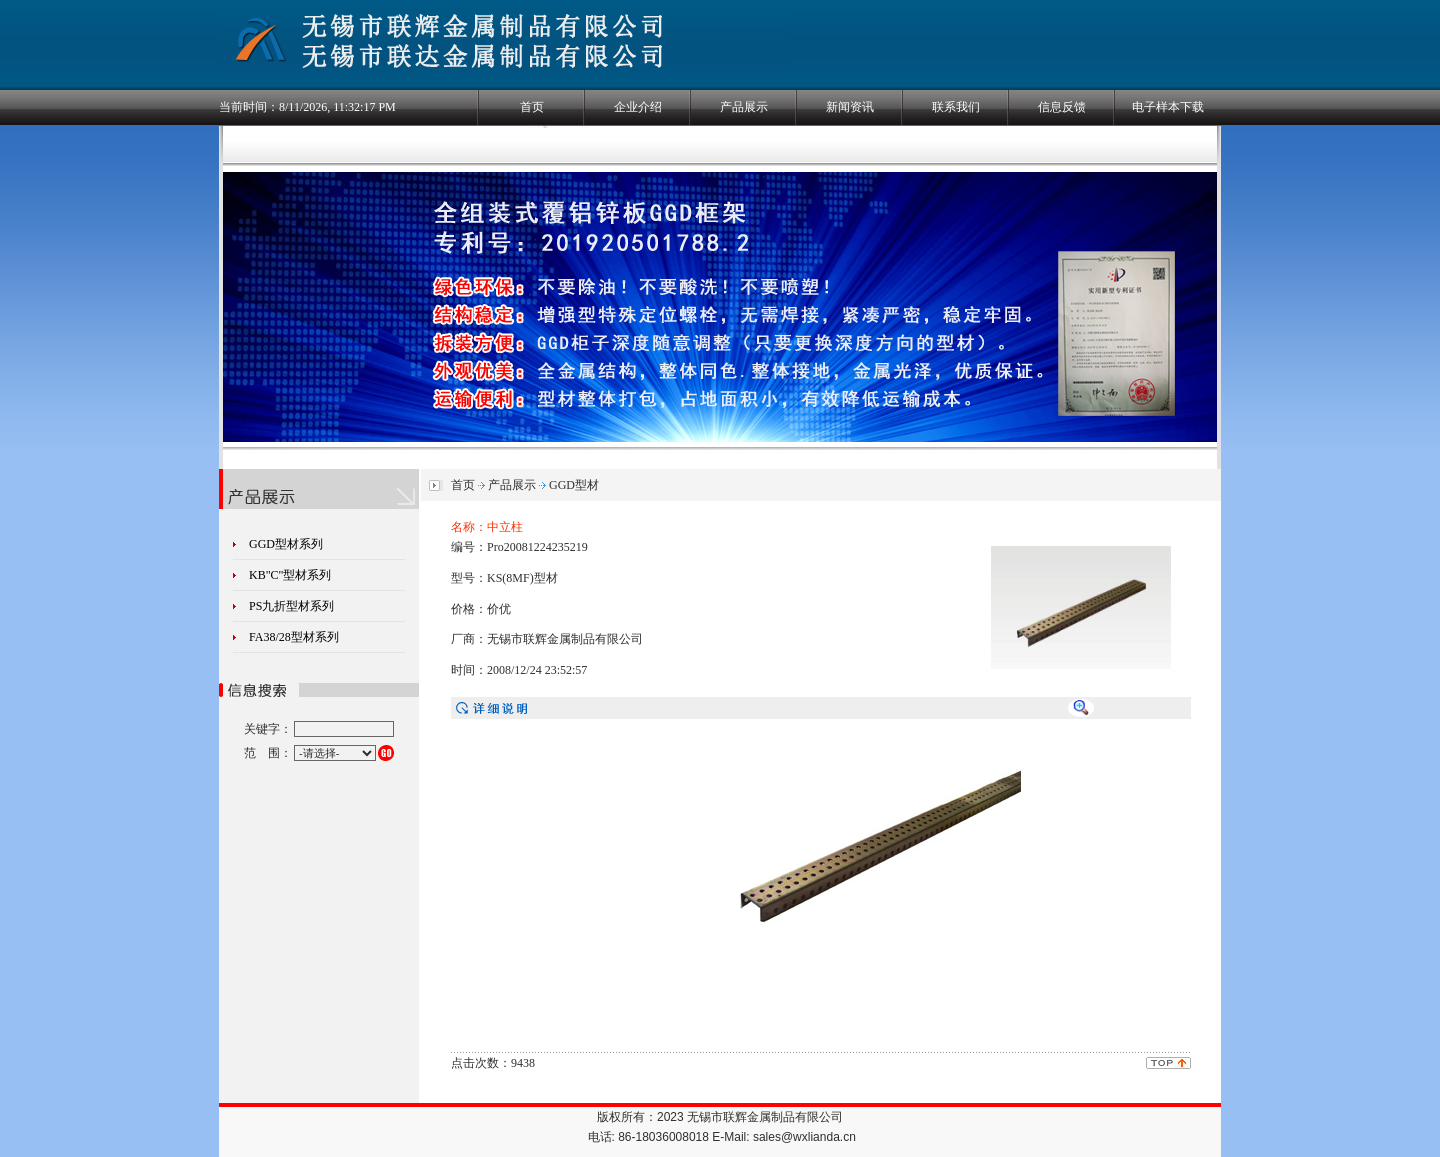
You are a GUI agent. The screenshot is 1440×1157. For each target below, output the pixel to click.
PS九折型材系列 (291, 606)
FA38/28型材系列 (294, 637)
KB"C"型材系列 (290, 575)
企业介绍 (638, 107)
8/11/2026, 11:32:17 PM (337, 107)
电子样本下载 (1168, 107)
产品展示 (744, 107)
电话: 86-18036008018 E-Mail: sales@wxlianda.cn (722, 1137)
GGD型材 (574, 485)
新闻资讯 (850, 107)
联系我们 (956, 107)
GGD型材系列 (286, 544)
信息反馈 (1062, 107)
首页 (532, 107)
